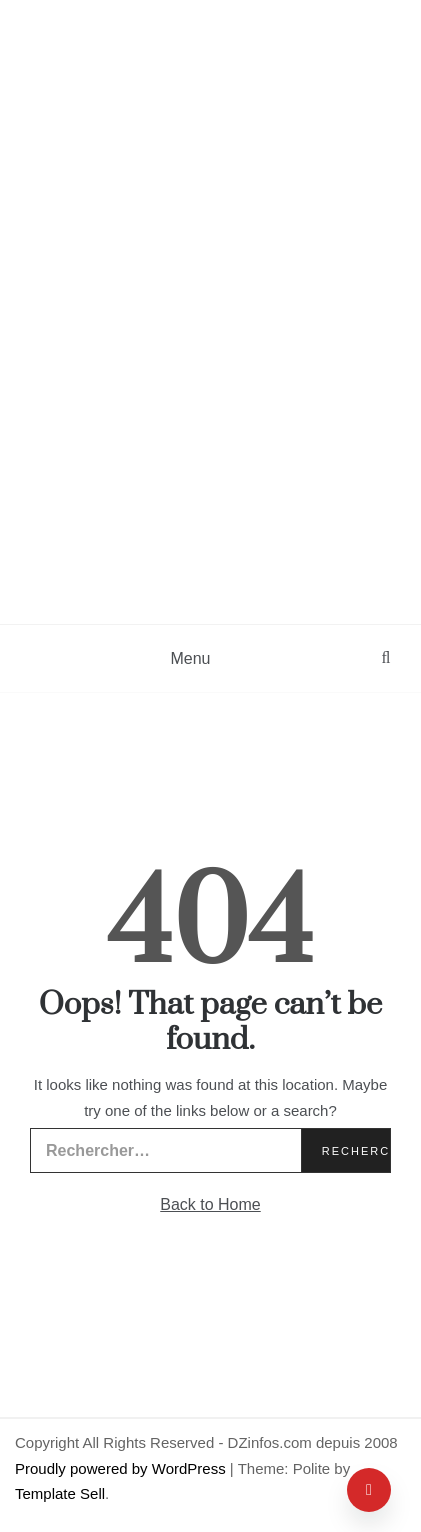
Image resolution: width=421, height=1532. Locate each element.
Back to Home (210, 1204)
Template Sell (60, 1493)
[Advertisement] (210, 403)
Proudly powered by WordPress (122, 1468)
